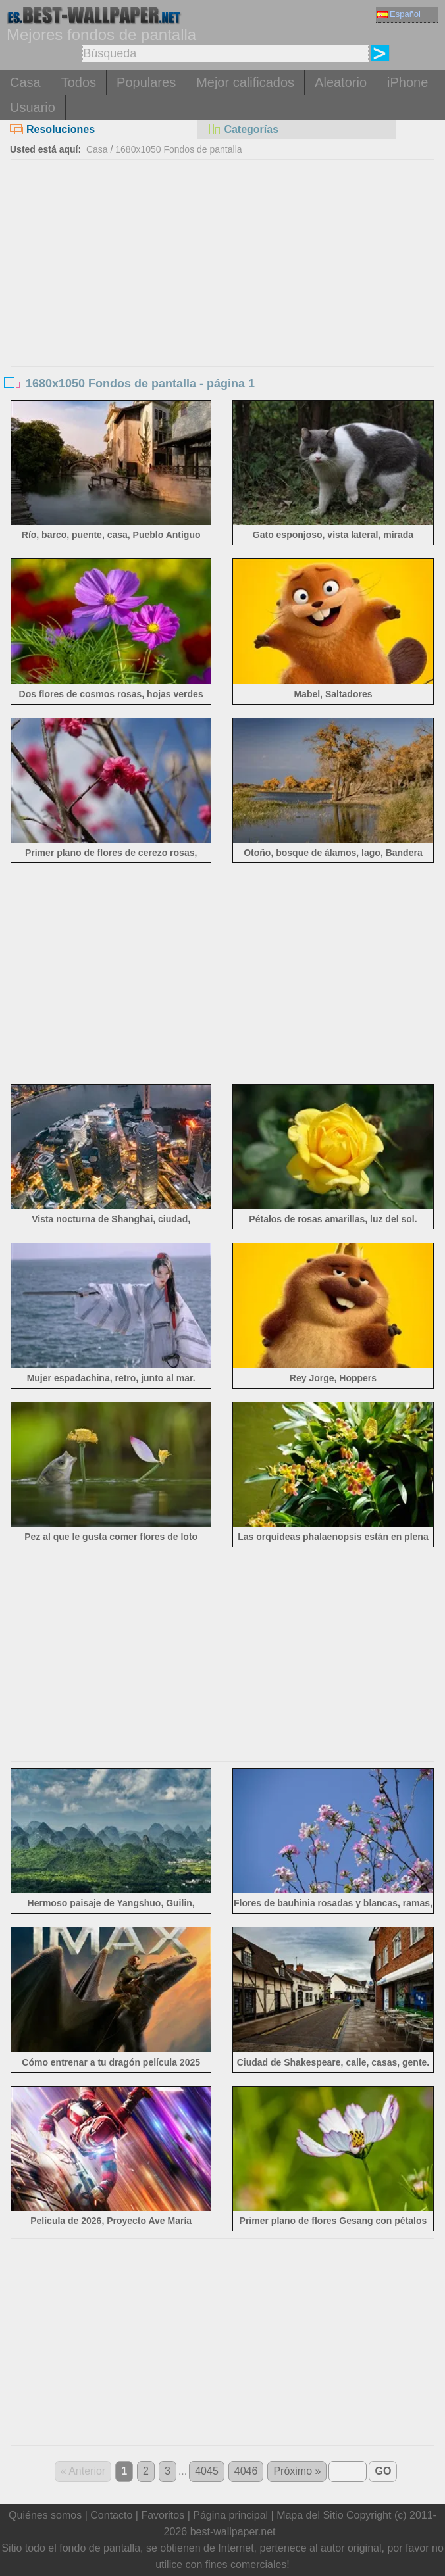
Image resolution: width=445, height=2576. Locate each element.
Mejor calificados (245, 82)
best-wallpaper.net (233, 2531)
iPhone (407, 82)
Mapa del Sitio (309, 2515)
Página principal (230, 2515)
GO (383, 2471)
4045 (207, 2471)
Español (399, 14)
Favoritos (162, 2515)
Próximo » (297, 2471)
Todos (78, 82)
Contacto (111, 2515)
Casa (25, 82)
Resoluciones (52, 129)
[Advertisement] (222, 258)
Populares (146, 82)
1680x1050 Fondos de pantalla (178, 149)
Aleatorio (341, 82)
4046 (246, 2471)
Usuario (32, 107)
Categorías (242, 129)
